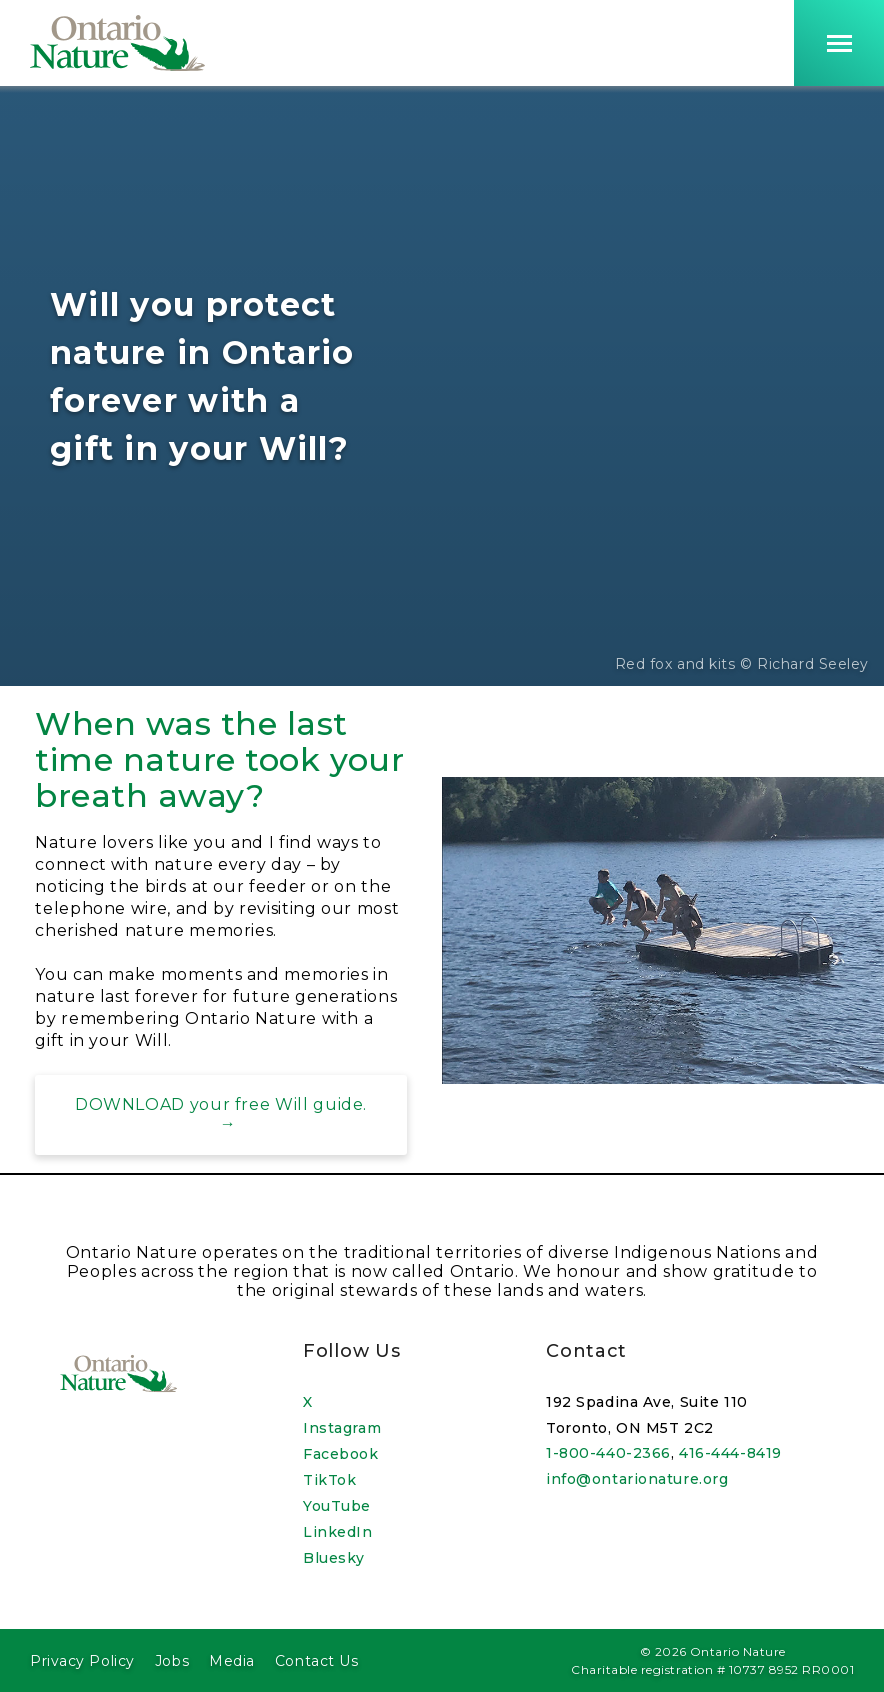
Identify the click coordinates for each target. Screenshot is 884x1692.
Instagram (342, 1428)
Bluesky (334, 1558)
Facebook (340, 1454)
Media (232, 1661)
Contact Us (317, 1661)
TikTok (329, 1480)
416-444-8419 (730, 1453)
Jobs (172, 1661)
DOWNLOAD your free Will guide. (221, 1104)
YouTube (337, 1506)
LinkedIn (337, 1532)
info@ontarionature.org (637, 1479)
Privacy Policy (82, 1661)
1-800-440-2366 (608, 1453)
